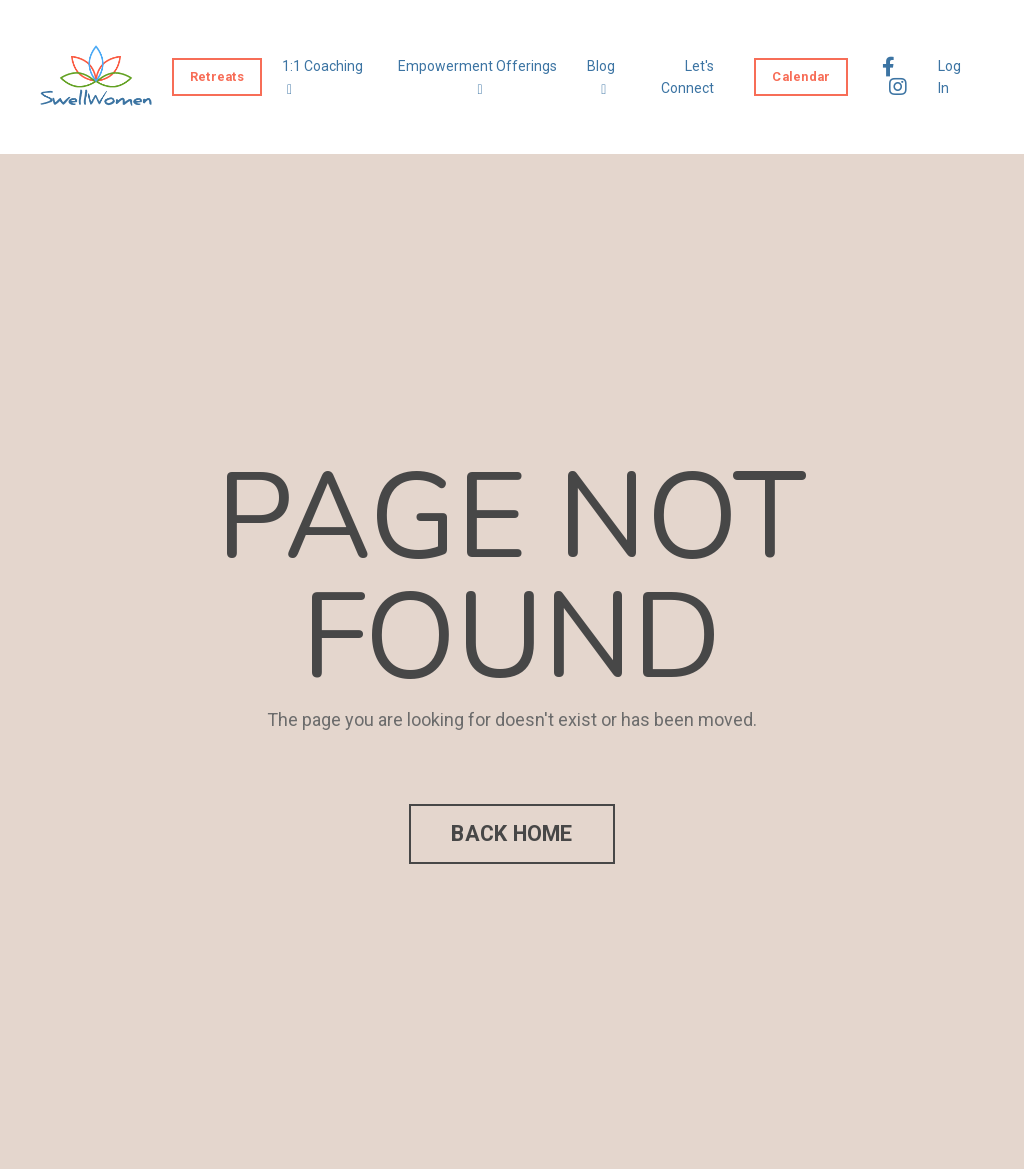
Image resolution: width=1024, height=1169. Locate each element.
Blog (601, 77)
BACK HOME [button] (511, 833)
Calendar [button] (801, 76)
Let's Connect (687, 77)
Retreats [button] (217, 76)
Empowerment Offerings (477, 77)
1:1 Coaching (322, 77)
